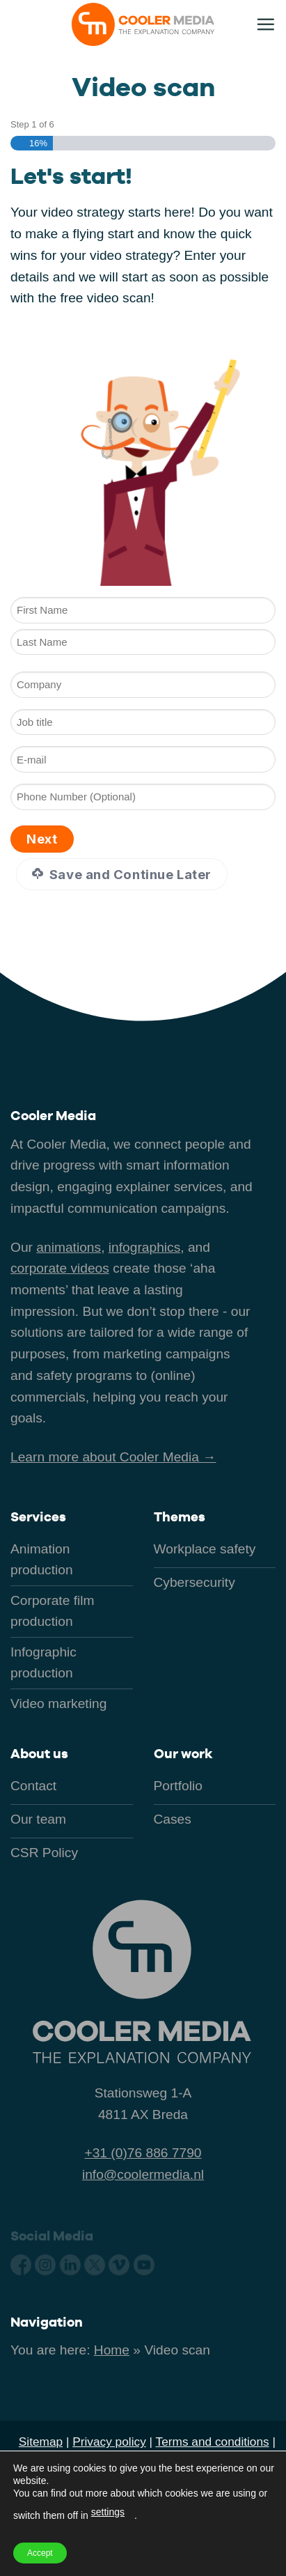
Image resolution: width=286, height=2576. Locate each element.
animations (68, 1247)
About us (39, 1754)
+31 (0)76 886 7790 (142, 2153)
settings (108, 2511)
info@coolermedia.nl (143, 2174)
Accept (40, 2553)
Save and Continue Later (121, 874)
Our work (183, 1754)
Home (111, 2350)
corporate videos (59, 1268)
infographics (144, 1247)
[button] (265, 24)
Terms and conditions (212, 2442)
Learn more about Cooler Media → (113, 1457)
